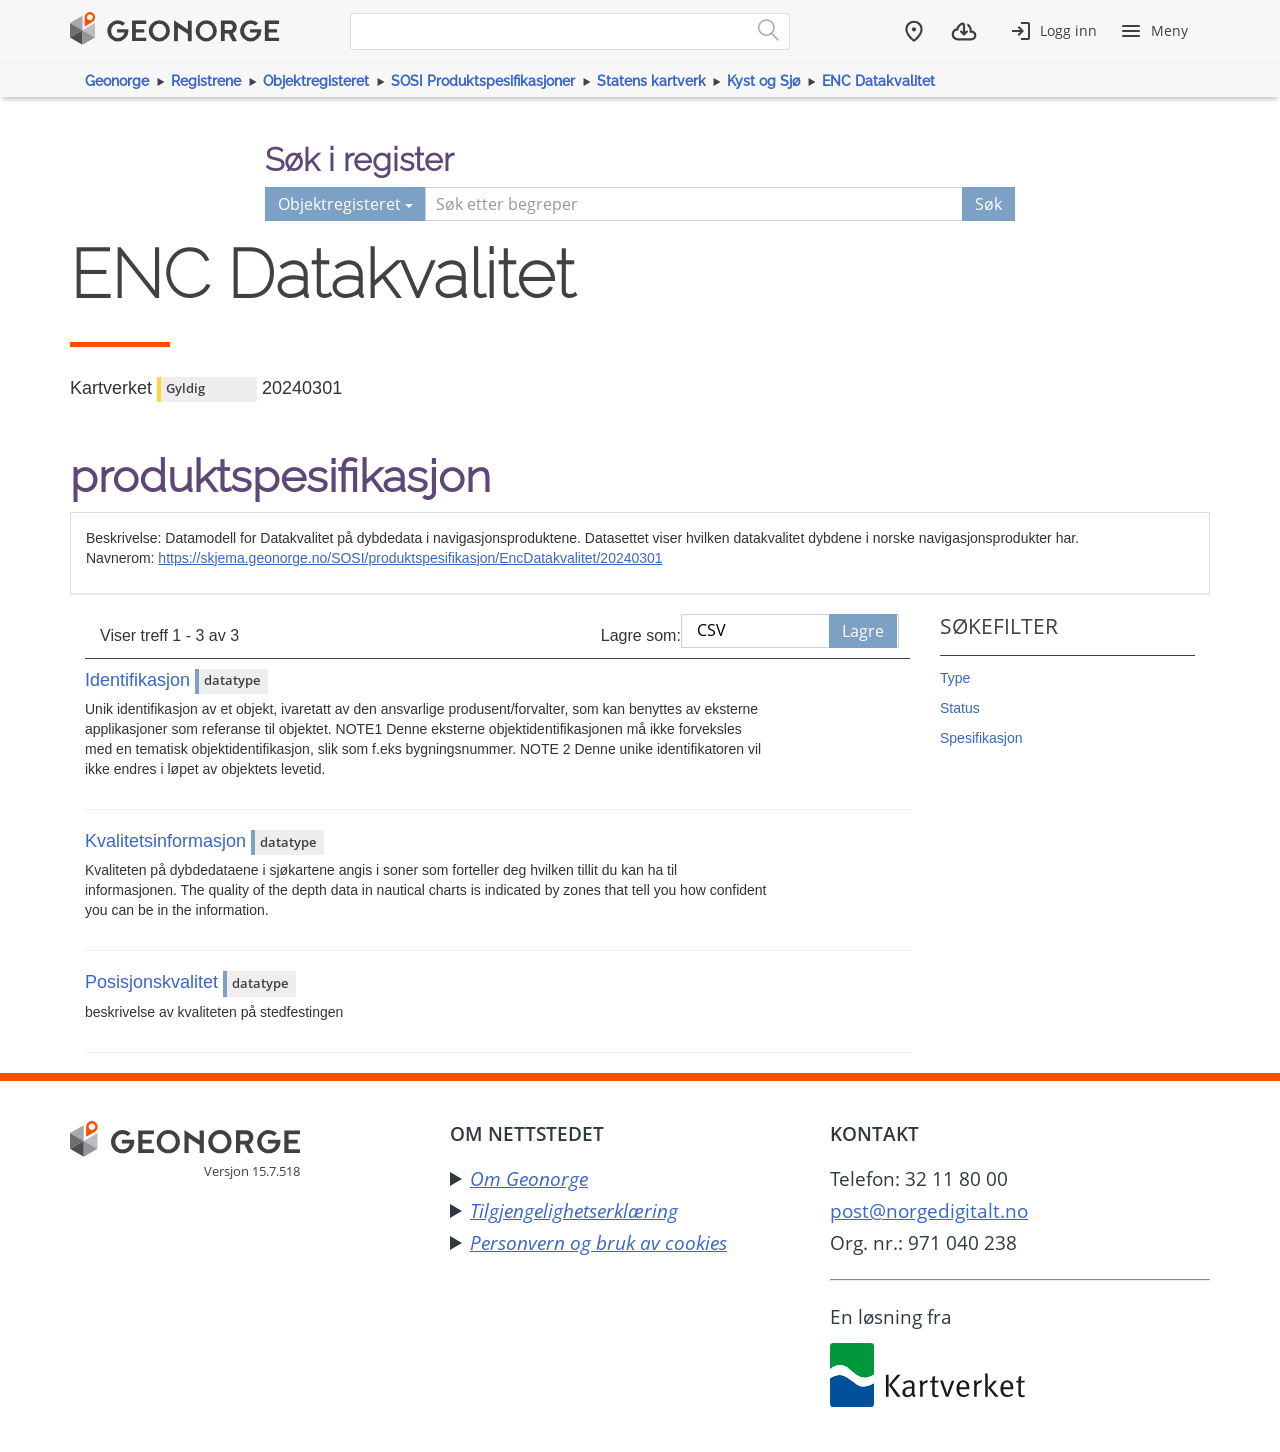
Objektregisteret (316, 81)
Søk (988, 204)
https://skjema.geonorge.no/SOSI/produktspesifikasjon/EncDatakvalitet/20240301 (410, 558)
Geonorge (117, 81)
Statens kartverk (651, 81)
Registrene (206, 81)
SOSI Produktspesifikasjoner (483, 81)
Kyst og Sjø (763, 81)
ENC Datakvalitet (878, 81)
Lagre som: (641, 635)
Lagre (863, 631)
